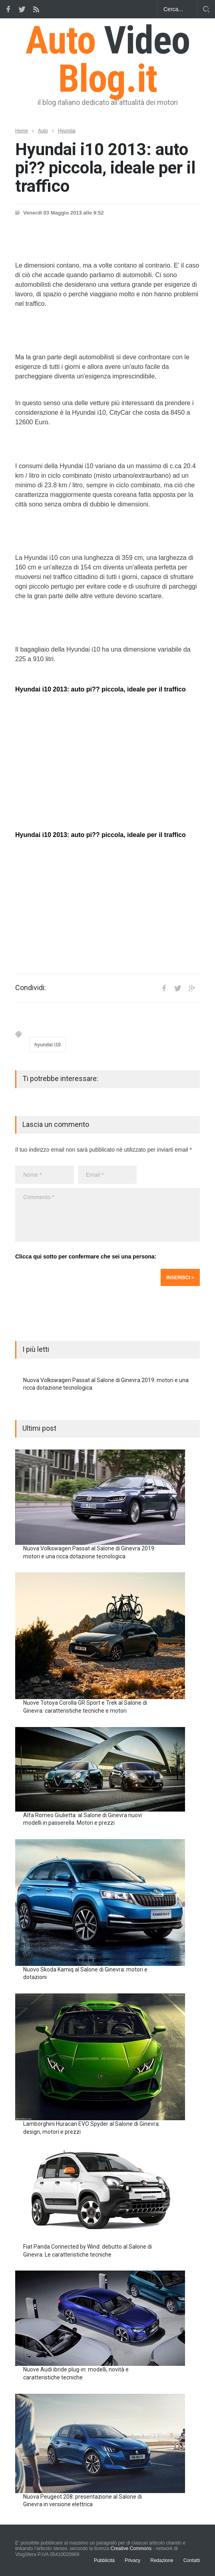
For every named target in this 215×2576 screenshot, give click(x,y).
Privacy (132, 2560)
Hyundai (67, 131)
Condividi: (30, 987)
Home (21, 131)
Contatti (191, 2560)
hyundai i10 (47, 1045)
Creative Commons (130, 2548)
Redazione (161, 2560)
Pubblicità (104, 2560)
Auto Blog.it (107, 59)
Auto (43, 131)
